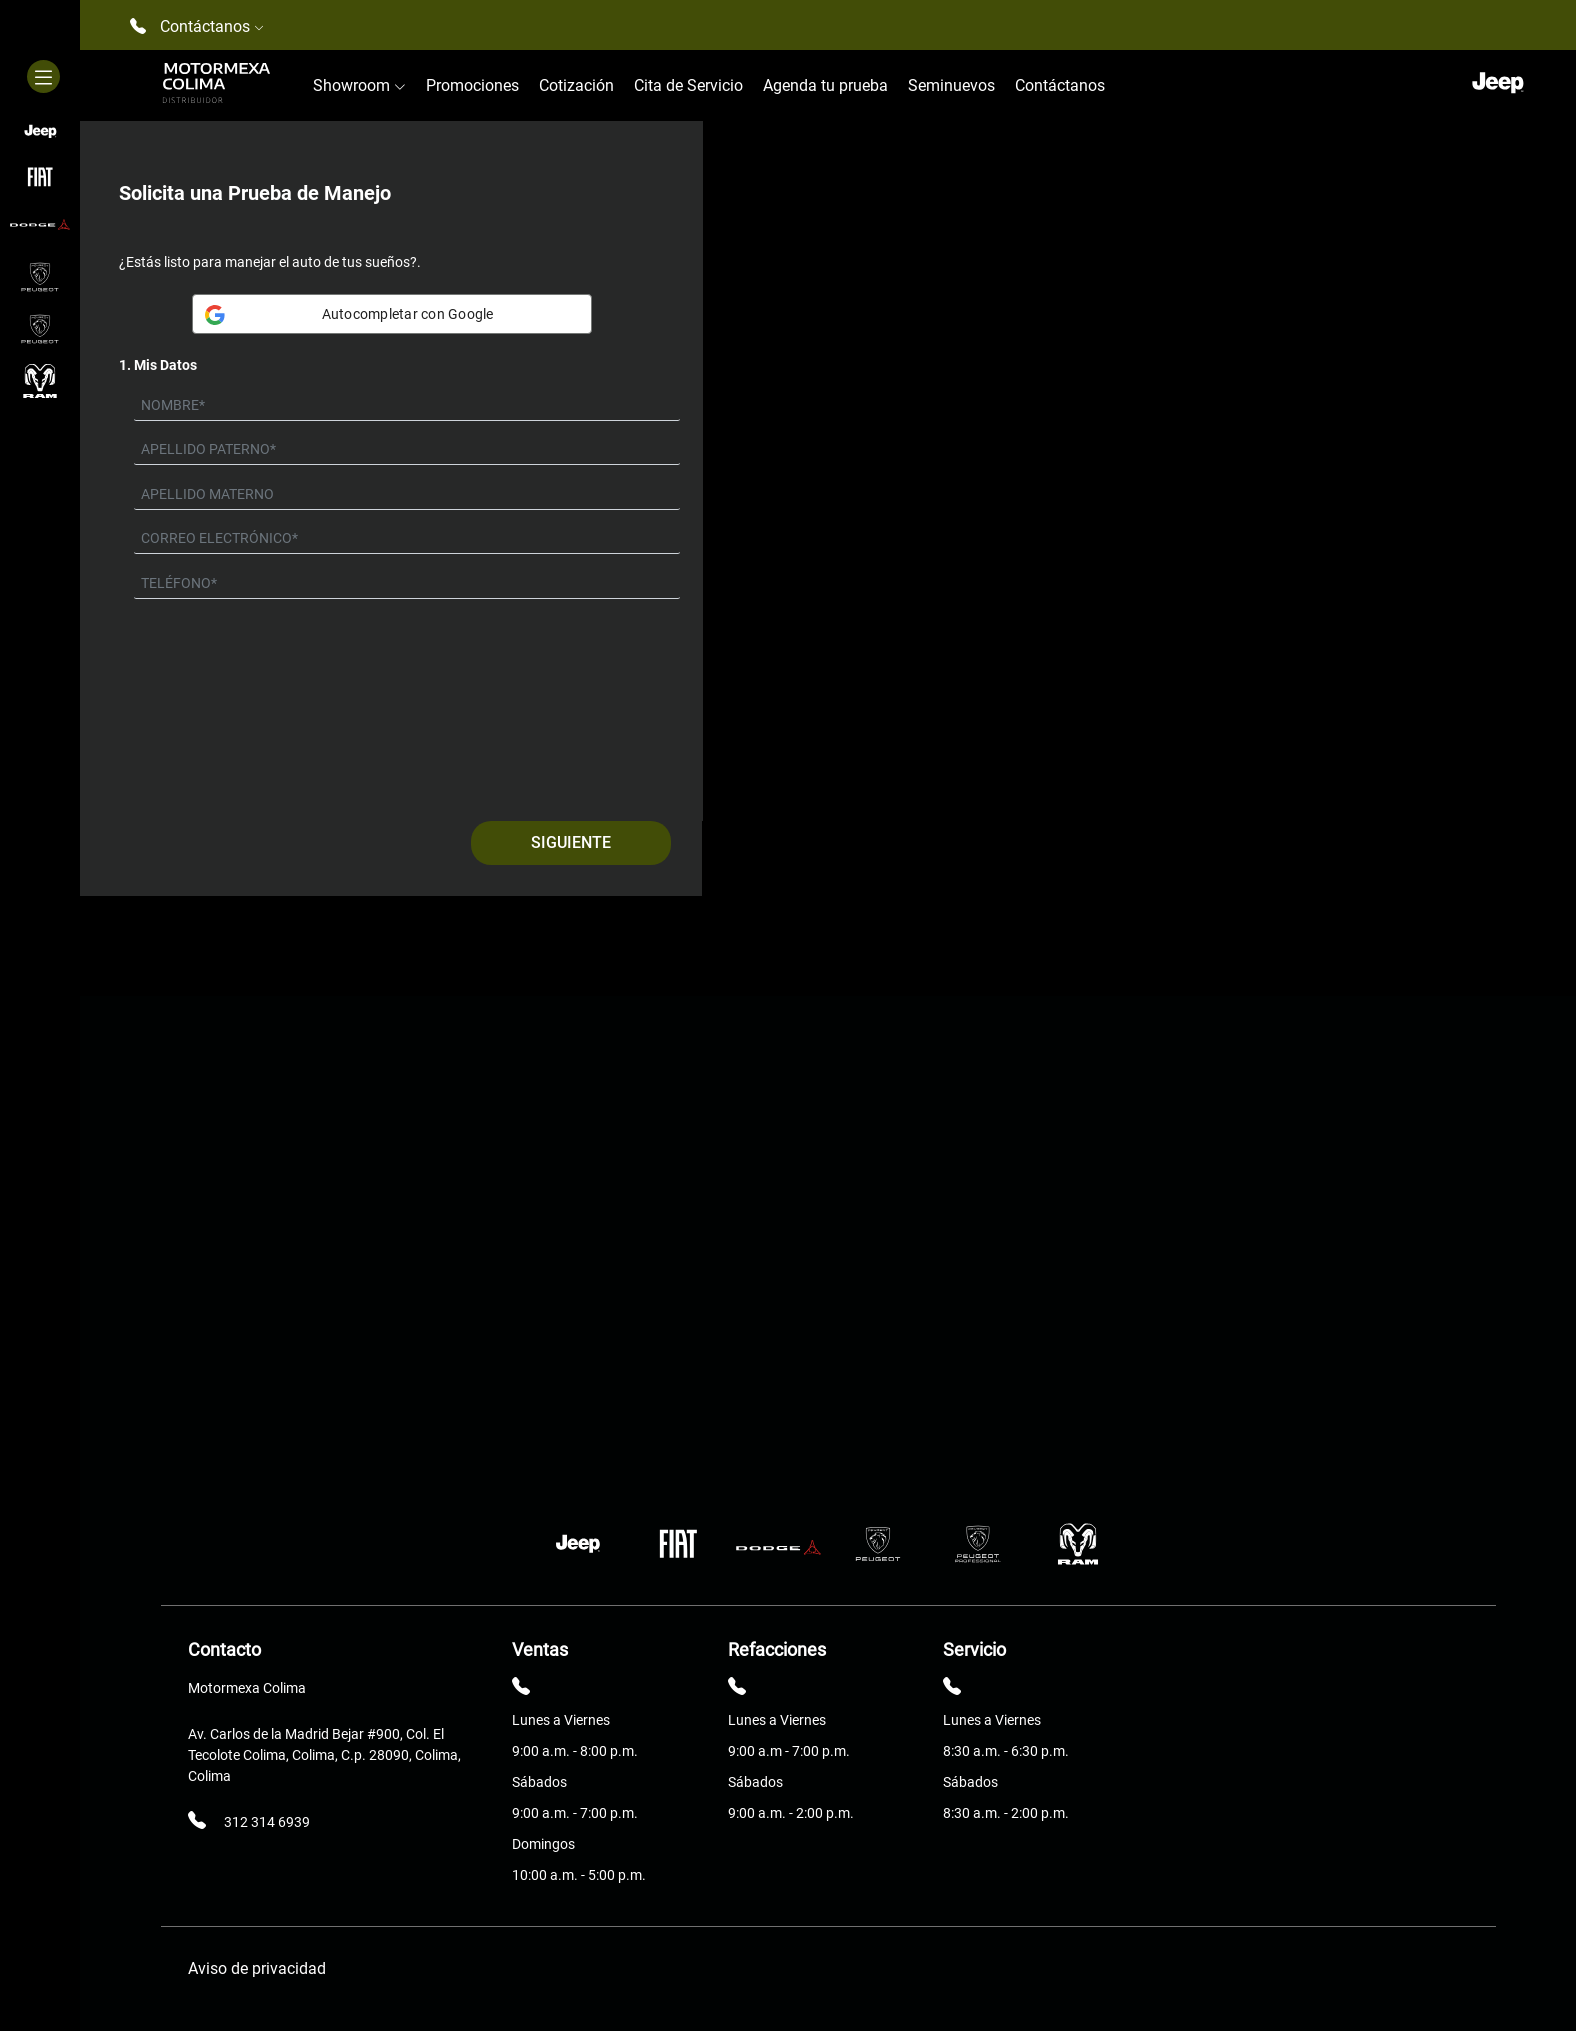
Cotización (576, 85)
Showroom (359, 85)
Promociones (472, 85)
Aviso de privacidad (257, 1968)
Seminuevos (951, 85)
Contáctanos (1060, 85)
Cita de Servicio (688, 85)
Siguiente (571, 842)
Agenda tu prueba (825, 85)
